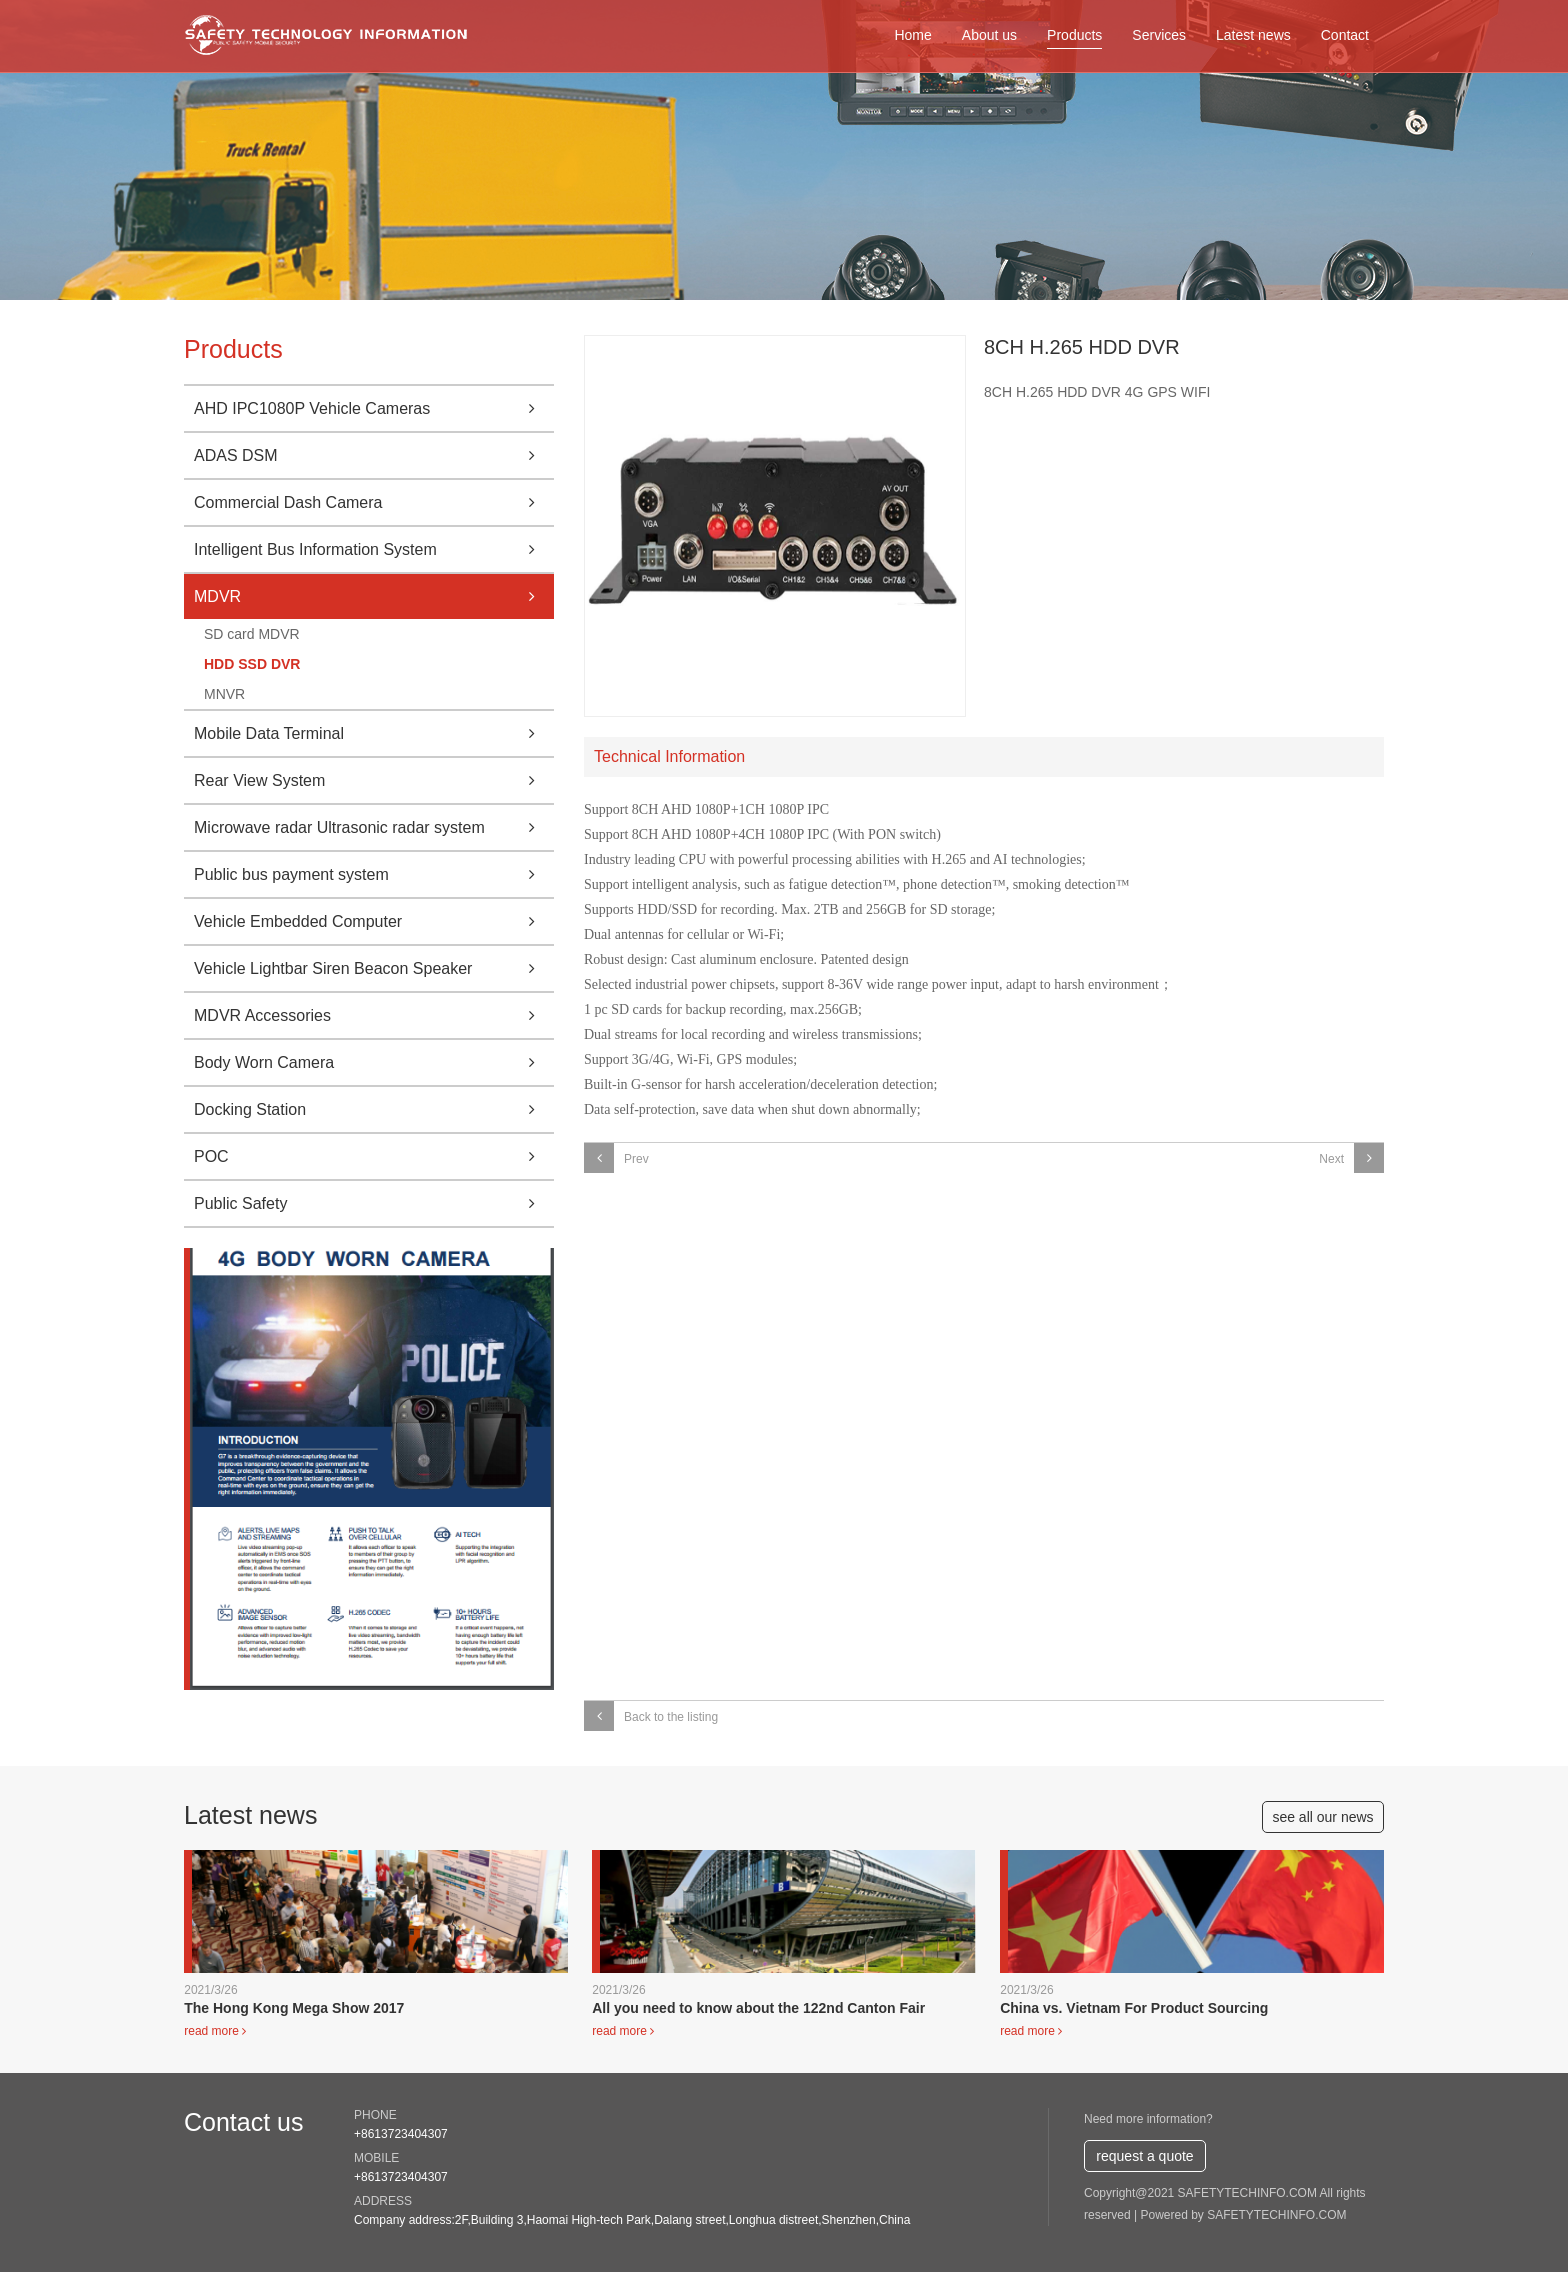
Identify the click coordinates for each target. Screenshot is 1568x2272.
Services (1159, 35)
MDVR (374, 596)
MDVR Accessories (374, 1015)
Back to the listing (651, 1716)
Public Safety (374, 1203)
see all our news (1322, 1817)
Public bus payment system (374, 874)
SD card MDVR (252, 634)
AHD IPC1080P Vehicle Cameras (374, 408)
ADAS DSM (374, 455)
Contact (1345, 35)
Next (1351, 1158)
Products (1074, 35)
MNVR (224, 694)
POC (374, 1156)
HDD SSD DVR (252, 664)
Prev (616, 1158)
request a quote (1144, 2156)
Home (912, 35)
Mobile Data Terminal (374, 733)
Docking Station (374, 1109)
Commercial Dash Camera (374, 502)
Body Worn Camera (374, 1062)
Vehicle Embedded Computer (374, 921)
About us (989, 35)
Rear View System (374, 780)
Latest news (1253, 35)
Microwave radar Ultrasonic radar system (374, 827)
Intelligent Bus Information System (374, 549)
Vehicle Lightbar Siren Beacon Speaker (374, 968)
